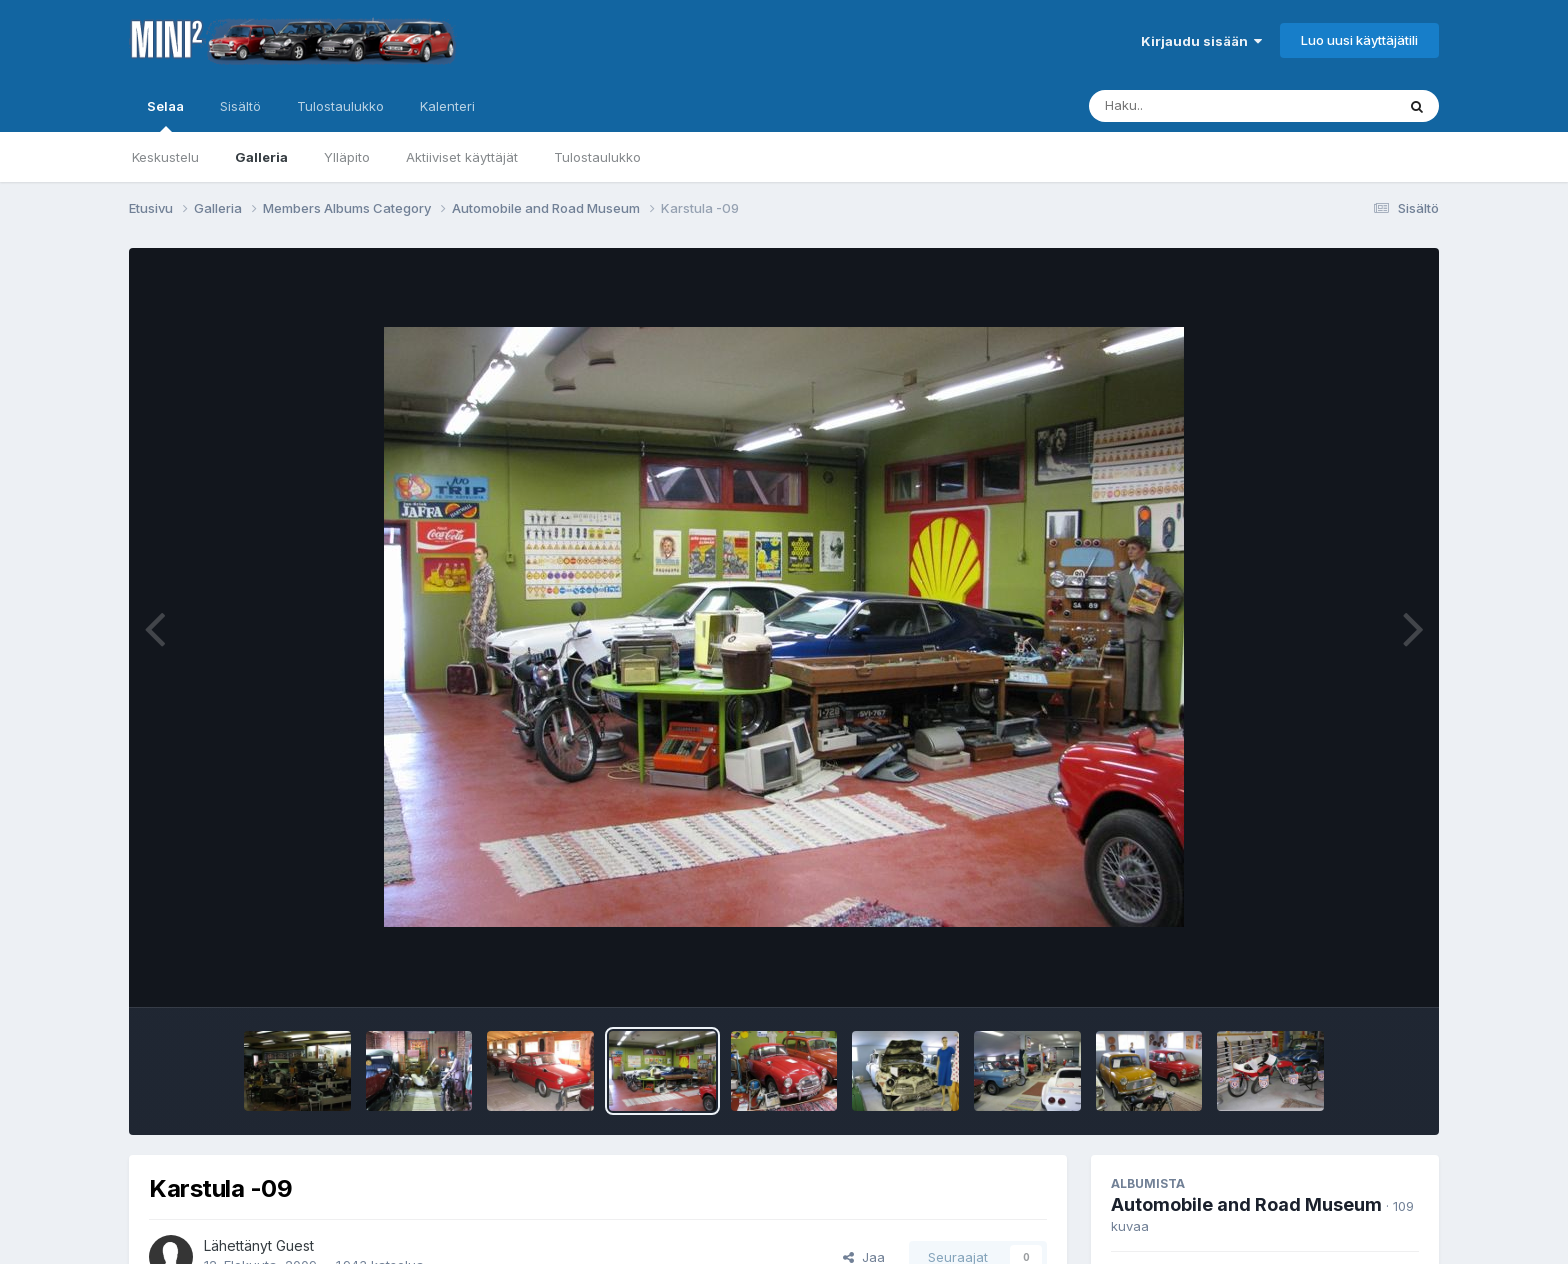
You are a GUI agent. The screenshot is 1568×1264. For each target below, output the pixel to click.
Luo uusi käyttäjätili (1359, 40)
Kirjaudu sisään (1201, 41)
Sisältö (240, 106)
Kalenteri (447, 106)
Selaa (165, 115)
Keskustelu (165, 157)
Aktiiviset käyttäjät (462, 157)
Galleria (261, 157)
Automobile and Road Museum (1246, 1204)
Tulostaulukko (597, 157)
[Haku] (1205, 106)
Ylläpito (347, 157)
